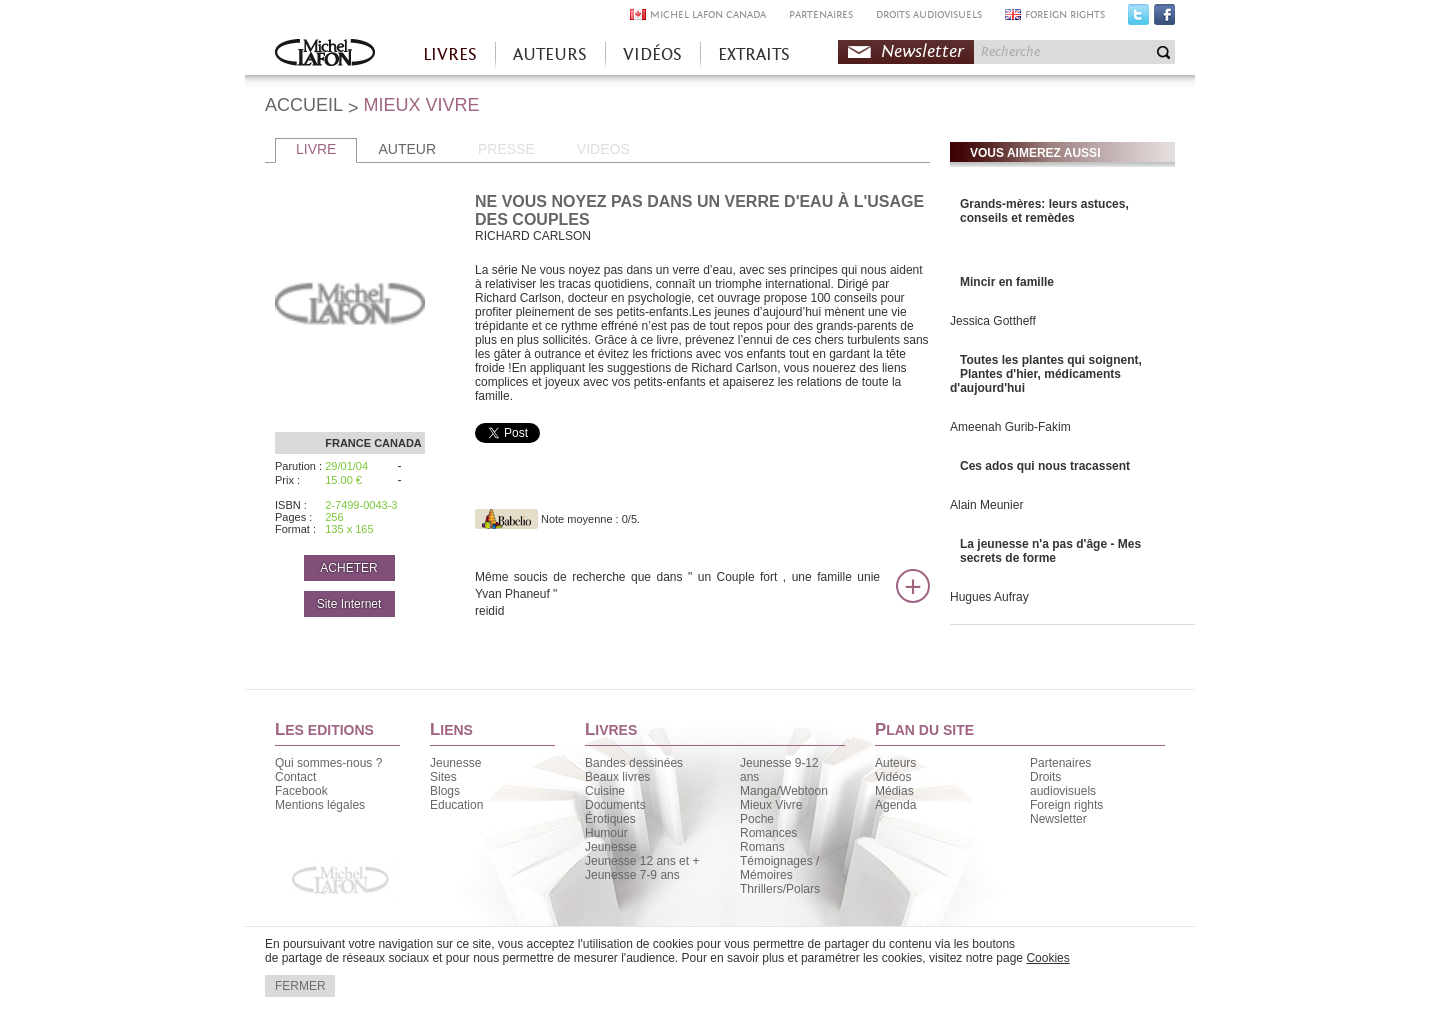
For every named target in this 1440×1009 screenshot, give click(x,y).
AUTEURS (550, 54)
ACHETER (348, 568)
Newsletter (922, 51)
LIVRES (450, 54)
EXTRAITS (754, 54)
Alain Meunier (986, 505)
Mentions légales (320, 805)
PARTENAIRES (821, 14)
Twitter (1138, 19)
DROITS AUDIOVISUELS (929, 14)
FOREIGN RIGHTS (1065, 14)
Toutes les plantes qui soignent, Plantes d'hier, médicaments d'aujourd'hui (1046, 374)
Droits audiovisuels (1063, 784)
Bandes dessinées (634, 763)
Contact (295, 777)
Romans (762, 847)
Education (456, 805)
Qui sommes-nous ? (328, 763)
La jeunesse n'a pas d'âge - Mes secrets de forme (1050, 551)
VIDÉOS (652, 54)
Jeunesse (455, 763)
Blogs (445, 791)
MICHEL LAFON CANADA (708, 14)
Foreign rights (1066, 805)
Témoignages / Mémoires (779, 868)
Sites (443, 777)
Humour (606, 833)
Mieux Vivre (771, 805)
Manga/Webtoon (784, 791)
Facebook (1164, 19)
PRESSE (506, 149)
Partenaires (1060, 763)
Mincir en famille (1007, 282)
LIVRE (316, 149)
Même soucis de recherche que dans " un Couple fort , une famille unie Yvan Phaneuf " (677, 594)
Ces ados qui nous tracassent (1045, 466)
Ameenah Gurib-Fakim (1010, 427)
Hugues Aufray (989, 597)
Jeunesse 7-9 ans (632, 875)
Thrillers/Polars (780, 889)
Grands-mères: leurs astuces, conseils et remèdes (1044, 211)
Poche (757, 819)
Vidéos (893, 777)
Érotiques (610, 819)
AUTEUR (407, 149)
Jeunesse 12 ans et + (642, 861)
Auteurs (895, 763)
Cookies (1047, 958)
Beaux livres (617, 777)
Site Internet (349, 604)
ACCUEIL (304, 105)
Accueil (325, 54)
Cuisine (605, 791)
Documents (615, 805)
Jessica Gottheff (993, 321)
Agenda (895, 805)
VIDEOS (603, 149)
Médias (894, 791)
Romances (768, 833)
